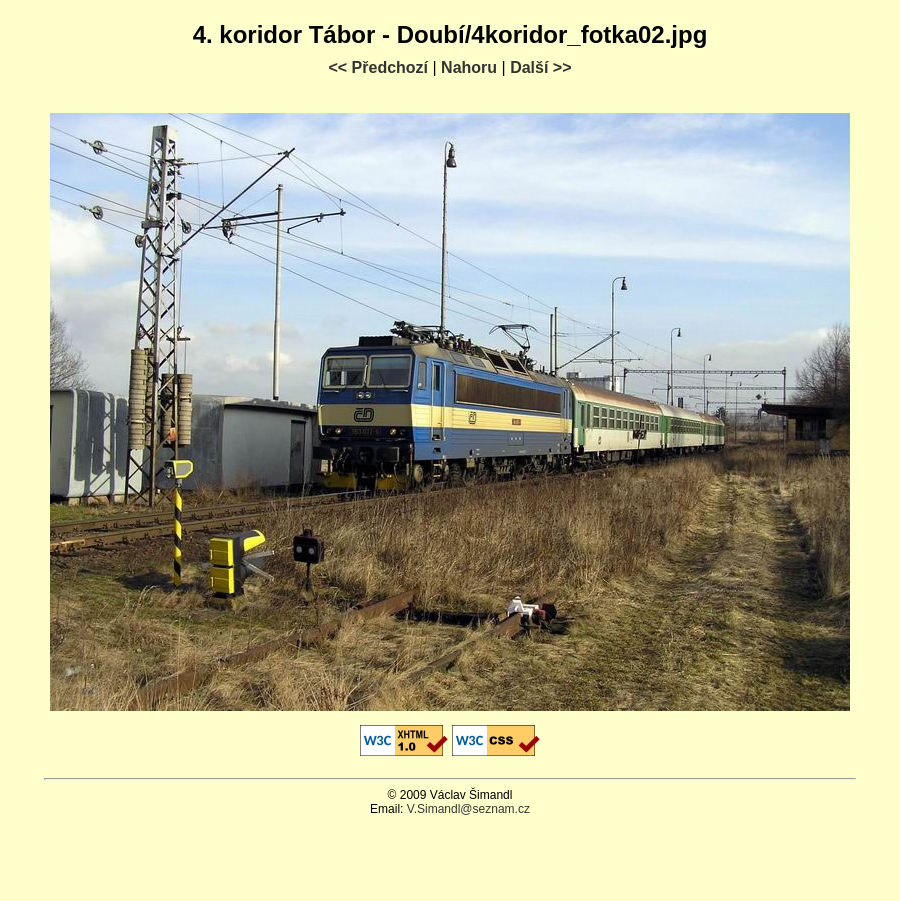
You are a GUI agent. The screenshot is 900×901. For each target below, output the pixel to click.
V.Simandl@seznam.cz (468, 809)
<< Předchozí (378, 67)
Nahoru (469, 67)
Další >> (540, 67)
